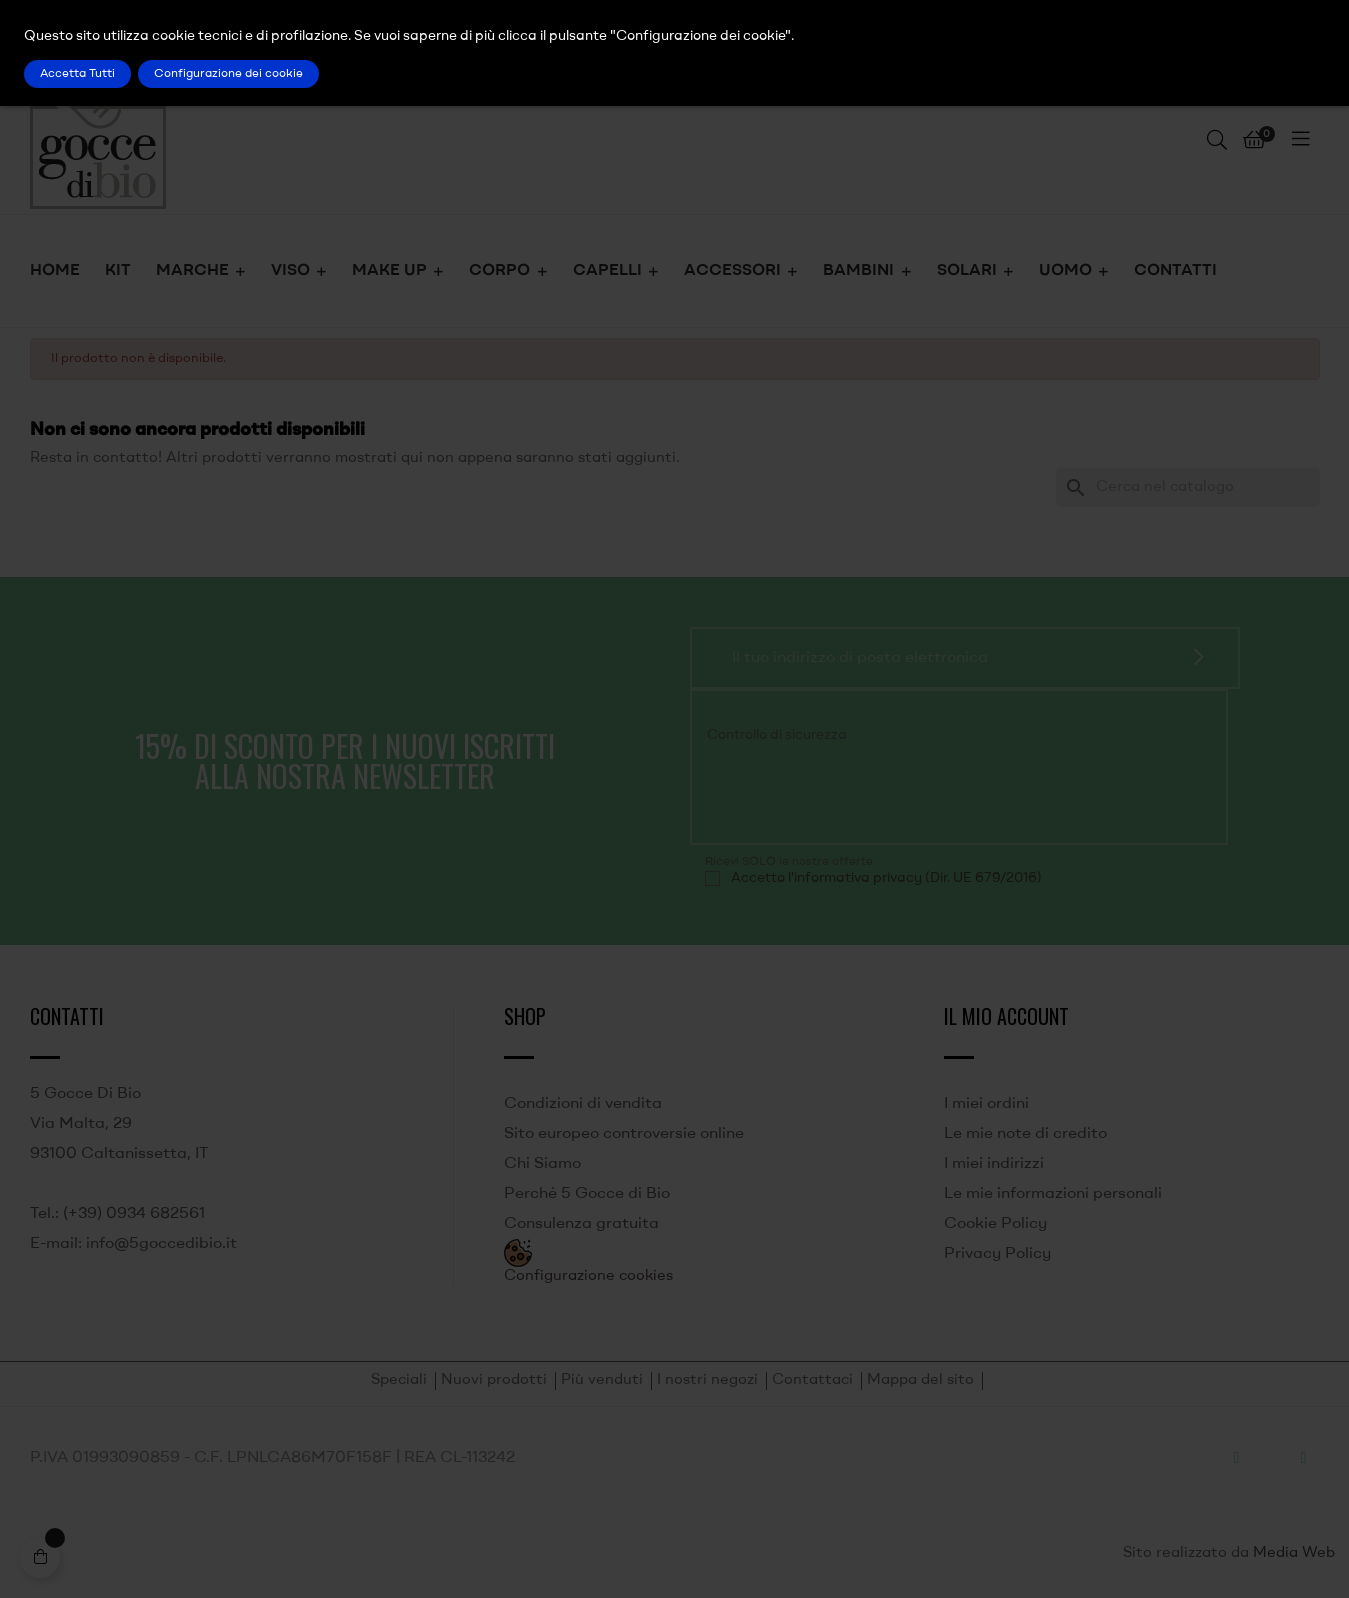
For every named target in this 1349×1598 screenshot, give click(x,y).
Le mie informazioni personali (1053, 1194)
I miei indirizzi (994, 1164)
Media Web (1294, 1553)
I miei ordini (986, 1104)
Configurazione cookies (588, 1276)
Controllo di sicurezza (777, 735)
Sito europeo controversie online (624, 1134)
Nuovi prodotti (494, 1380)
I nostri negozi (707, 1380)
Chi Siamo (542, 1164)
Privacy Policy (997, 1254)
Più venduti (602, 1380)
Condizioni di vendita (583, 1104)
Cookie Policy (995, 1224)
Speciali (399, 1380)
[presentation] (841, 790)
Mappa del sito (920, 1380)
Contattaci (812, 1380)
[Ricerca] (1188, 487)
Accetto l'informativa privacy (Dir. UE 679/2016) (886, 878)
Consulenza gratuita (581, 1224)
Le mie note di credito (1025, 1134)
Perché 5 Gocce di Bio (587, 1194)
